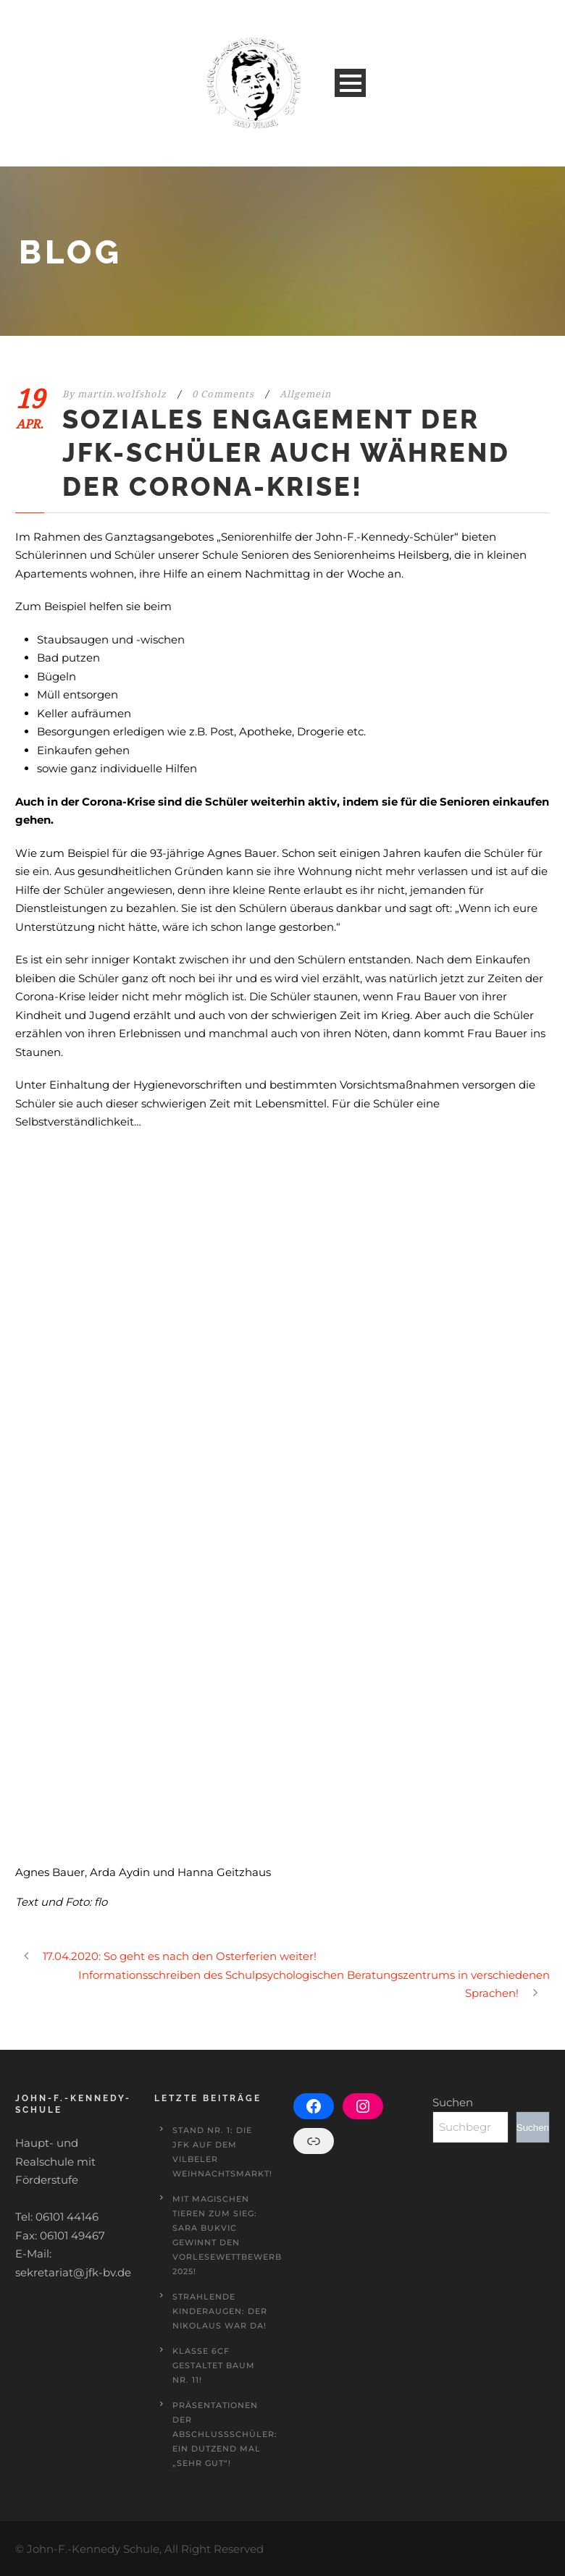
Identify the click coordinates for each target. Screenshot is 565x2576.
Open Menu (350, 83)
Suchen (452, 2102)
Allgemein (305, 394)
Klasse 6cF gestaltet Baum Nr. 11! (213, 2365)
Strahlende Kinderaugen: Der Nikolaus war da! (219, 2311)
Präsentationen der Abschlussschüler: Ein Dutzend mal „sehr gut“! (224, 2434)
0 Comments (223, 394)
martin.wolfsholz (122, 394)
